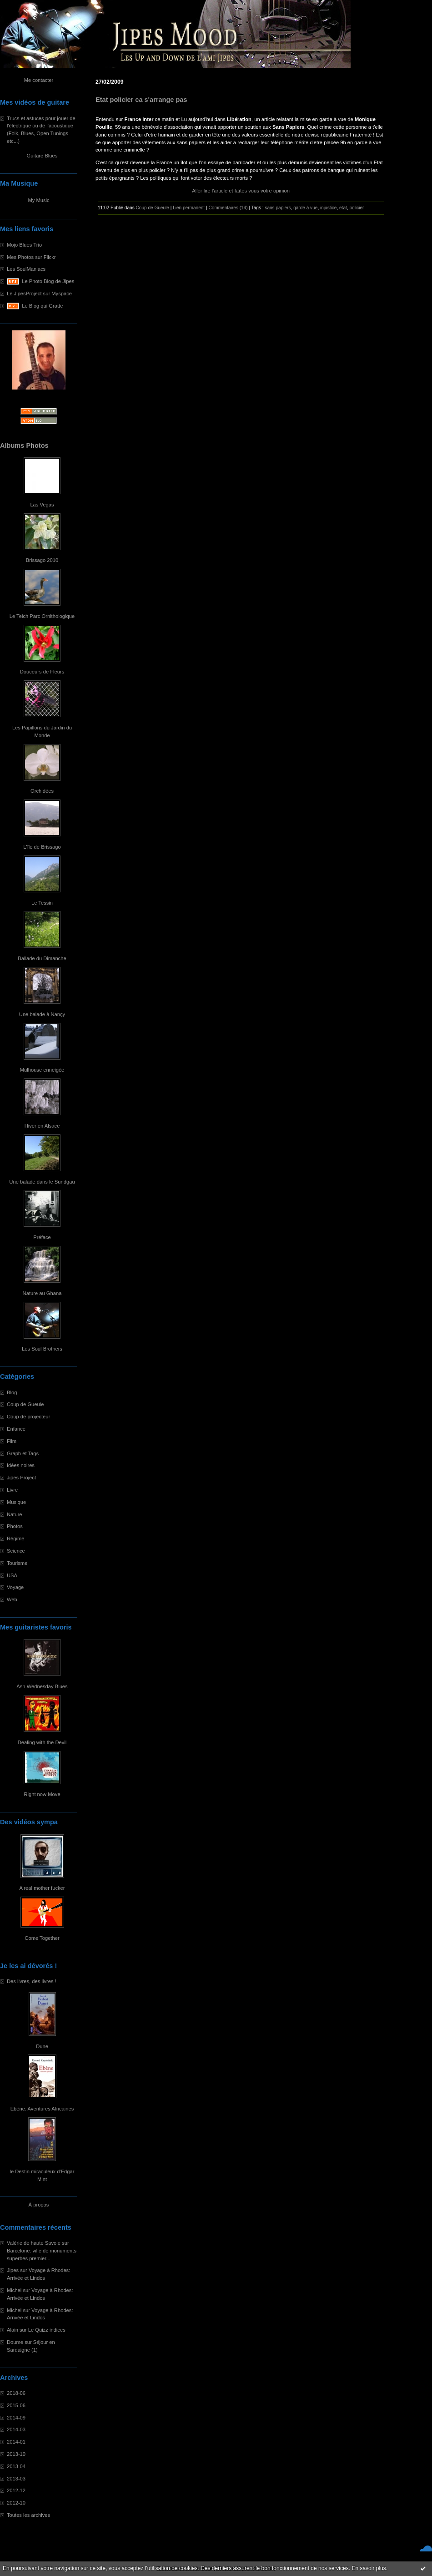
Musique (16, 1502)
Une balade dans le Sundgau (42, 1181)
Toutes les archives (28, 2515)
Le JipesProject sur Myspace (39, 293)
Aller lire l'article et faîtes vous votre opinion (241, 190)
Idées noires (21, 1465)
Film (11, 1441)
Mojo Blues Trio (24, 245)
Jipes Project (21, 1477)
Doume (15, 2342)
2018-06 (16, 2393)
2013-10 (16, 2454)
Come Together (42, 1938)
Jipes (13, 2270)
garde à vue (305, 207)
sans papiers (278, 207)
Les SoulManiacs (26, 269)
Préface (42, 1237)
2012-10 (16, 2502)
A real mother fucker (42, 1888)
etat (343, 207)
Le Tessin (42, 903)
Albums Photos (24, 445)
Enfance (16, 1429)
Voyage (15, 1587)
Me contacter (39, 80)
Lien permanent (189, 207)
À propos (39, 2204)
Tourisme (17, 1563)
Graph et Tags (23, 1453)
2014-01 (16, 2441)
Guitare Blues (42, 155)
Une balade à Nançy (42, 1014)
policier (356, 207)
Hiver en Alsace (42, 1126)
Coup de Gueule (25, 1404)
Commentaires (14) (227, 207)
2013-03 (16, 2478)
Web (12, 1599)
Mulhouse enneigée (42, 1070)
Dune (42, 2046)
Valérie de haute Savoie (33, 2243)
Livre (12, 1490)
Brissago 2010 (42, 560)
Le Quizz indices (46, 2330)
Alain (12, 2330)
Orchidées (42, 791)
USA (12, 1575)
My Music (38, 200)
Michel (14, 2290)
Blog (12, 1392)
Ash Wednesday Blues (41, 1686)
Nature (14, 1514)
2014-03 (16, 2429)
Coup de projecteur (28, 1416)
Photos (15, 1526)
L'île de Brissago (41, 847)
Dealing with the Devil (42, 1742)
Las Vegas (42, 504)
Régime (16, 1538)
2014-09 (16, 2417)
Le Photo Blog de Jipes (48, 281)
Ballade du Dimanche (42, 958)
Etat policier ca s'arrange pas (141, 99)
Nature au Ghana (42, 1293)
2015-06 (16, 2405)
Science (16, 1551)
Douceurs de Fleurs (42, 671)
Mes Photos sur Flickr (31, 257)
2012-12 (16, 2490)
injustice (328, 207)
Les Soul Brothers (42, 1348)
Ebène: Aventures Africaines (42, 2108)
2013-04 (16, 2466)
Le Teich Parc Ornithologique (42, 616)
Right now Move (42, 1794)
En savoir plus (369, 2568)
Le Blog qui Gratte (42, 306)
